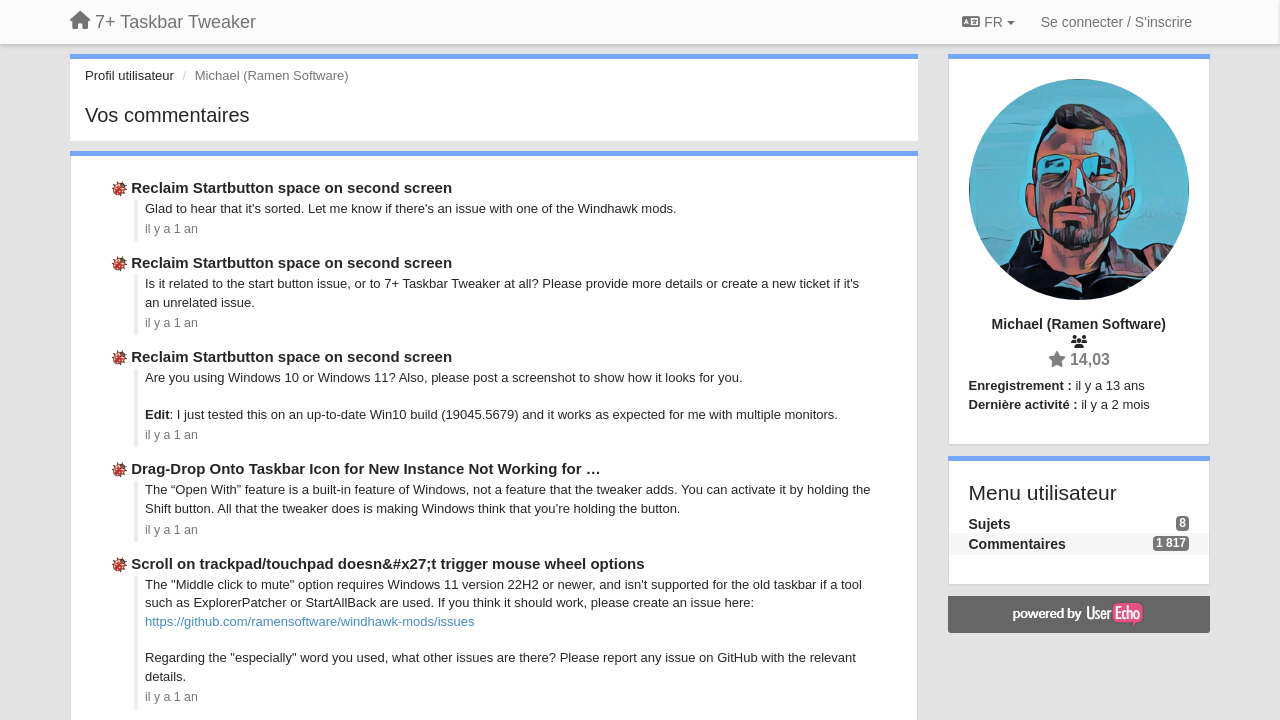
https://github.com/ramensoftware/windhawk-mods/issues (309, 621)
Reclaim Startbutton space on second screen (291, 187)
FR (988, 22)
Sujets (990, 524)
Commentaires (1017, 544)
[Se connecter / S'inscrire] (1116, 22)
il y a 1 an (171, 229)
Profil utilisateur (129, 75)
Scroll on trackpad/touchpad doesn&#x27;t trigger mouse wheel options (387, 563)
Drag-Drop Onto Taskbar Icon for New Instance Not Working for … (365, 468)
